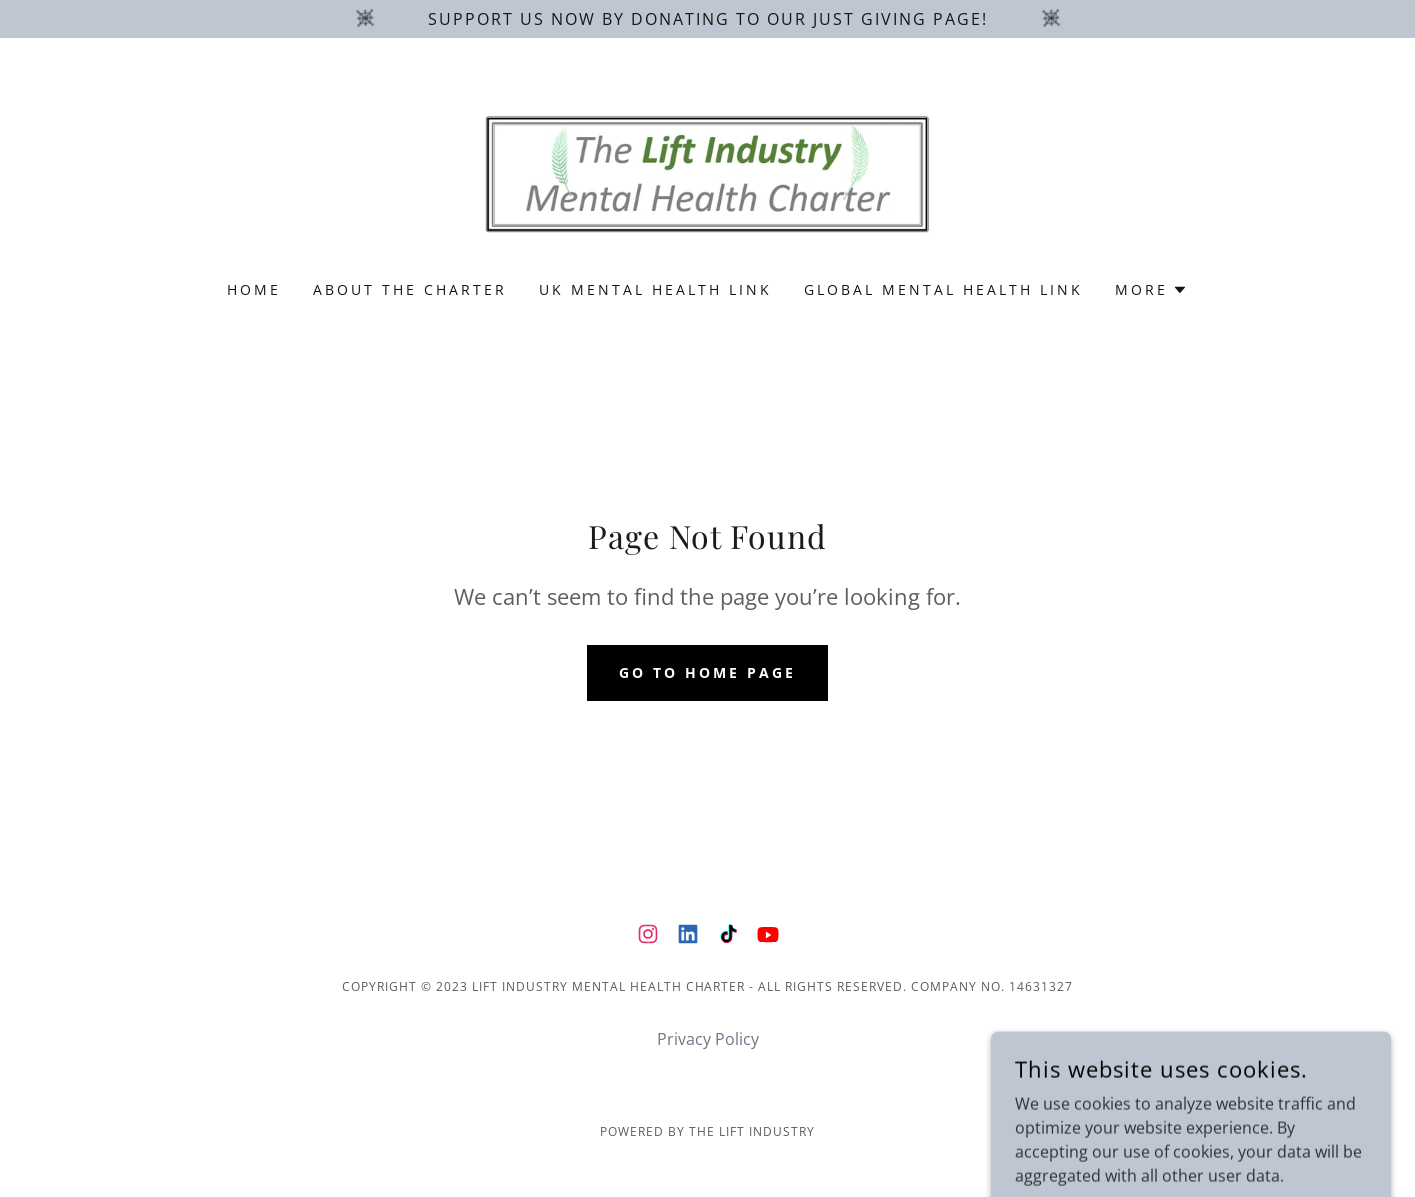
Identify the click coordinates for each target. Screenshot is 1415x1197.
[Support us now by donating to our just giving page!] (707, 19)
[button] (1151, 290)
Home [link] (254, 289)
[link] (707, 172)
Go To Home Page (707, 672)
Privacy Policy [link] (708, 1039)
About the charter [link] (410, 289)
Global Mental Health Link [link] (943, 289)
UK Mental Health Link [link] (655, 289)
